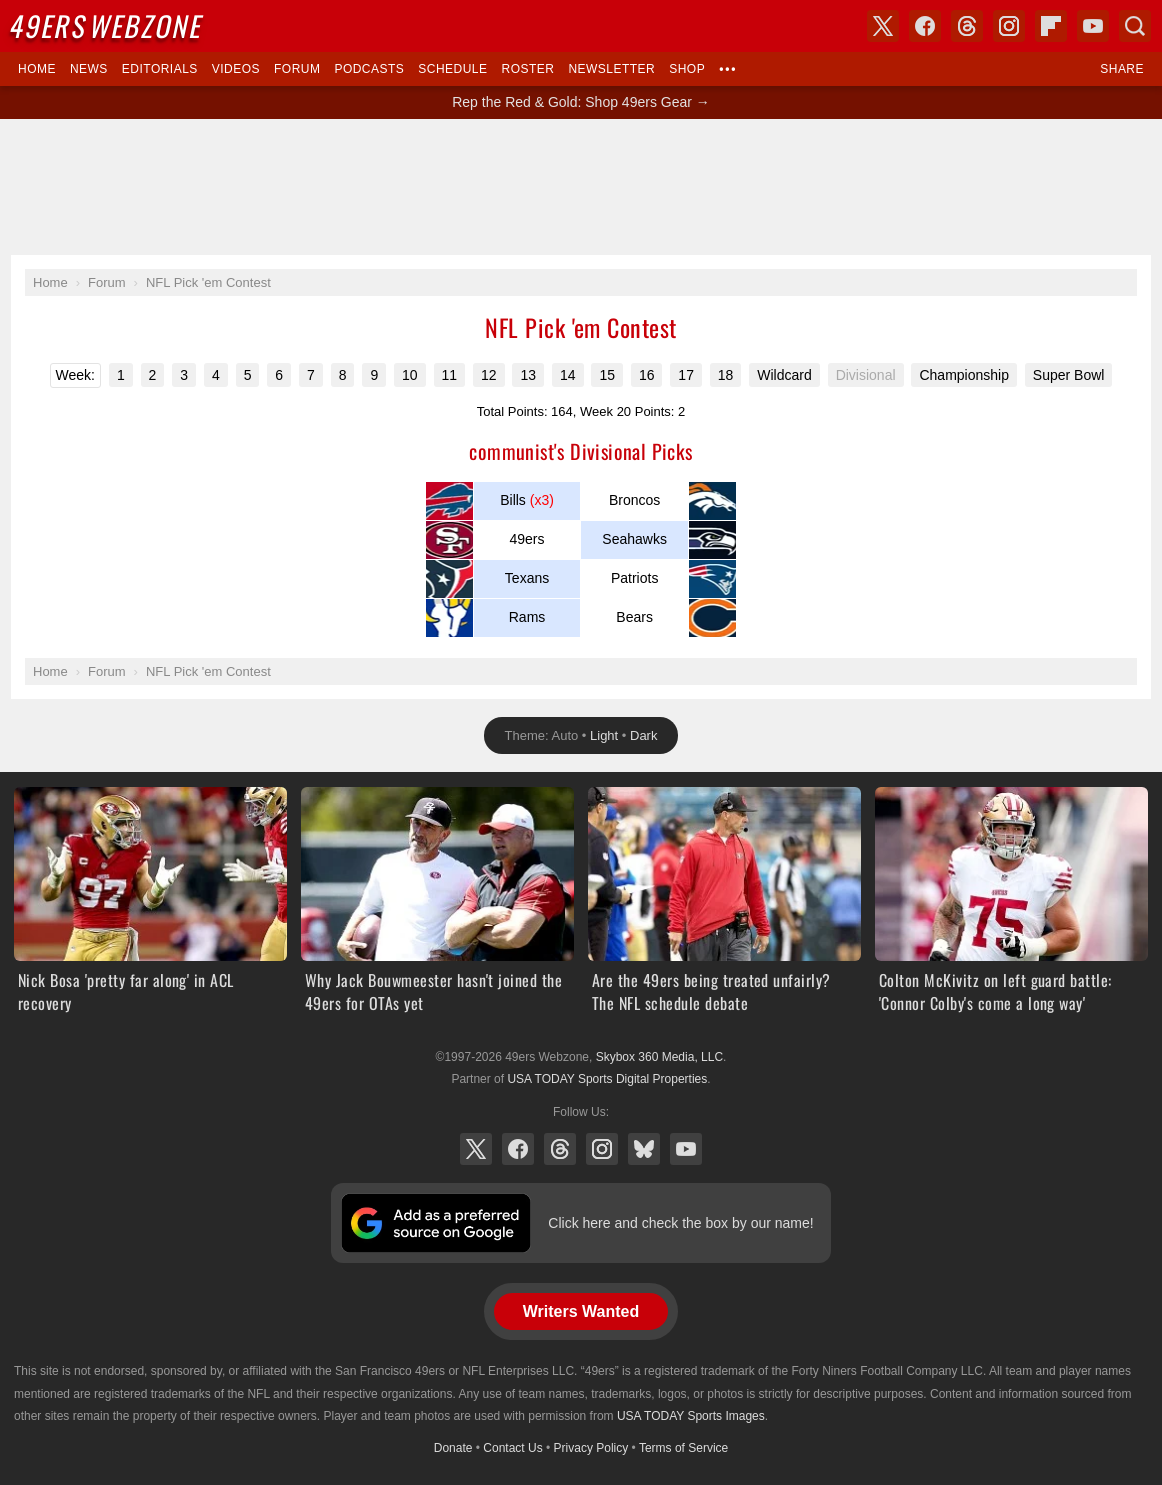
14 (568, 375)
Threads (560, 1149)
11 (450, 375)
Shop (687, 69)
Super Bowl (1069, 375)
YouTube (686, 1149)
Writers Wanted (581, 1311)
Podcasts (369, 69)
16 (647, 375)
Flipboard (1051, 26)
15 (607, 375)
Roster (527, 69)
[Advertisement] (581, 187)
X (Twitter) (476, 1149)
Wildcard (784, 375)
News (89, 69)
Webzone (108, 25)
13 (528, 375)
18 (726, 375)
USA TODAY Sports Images (691, 1416)
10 (410, 375)
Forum (297, 69)
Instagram (602, 1149)
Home (37, 69)
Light (604, 735)
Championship (964, 375)
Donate (453, 1448)
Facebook (518, 1149)
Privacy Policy (591, 1448)
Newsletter (611, 69)
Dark (643, 735)
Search (1135, 26)
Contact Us (512, 1448)
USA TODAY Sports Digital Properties (607, 1079)
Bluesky (644, 1149)
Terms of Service (683, 1448)
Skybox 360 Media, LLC (659, 1057)
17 (686, 375)
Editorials (160, 69)
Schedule (452, 69)
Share (1122, 69)
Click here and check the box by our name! (680, 1223)
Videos (236, 69)
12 (489, 375)
